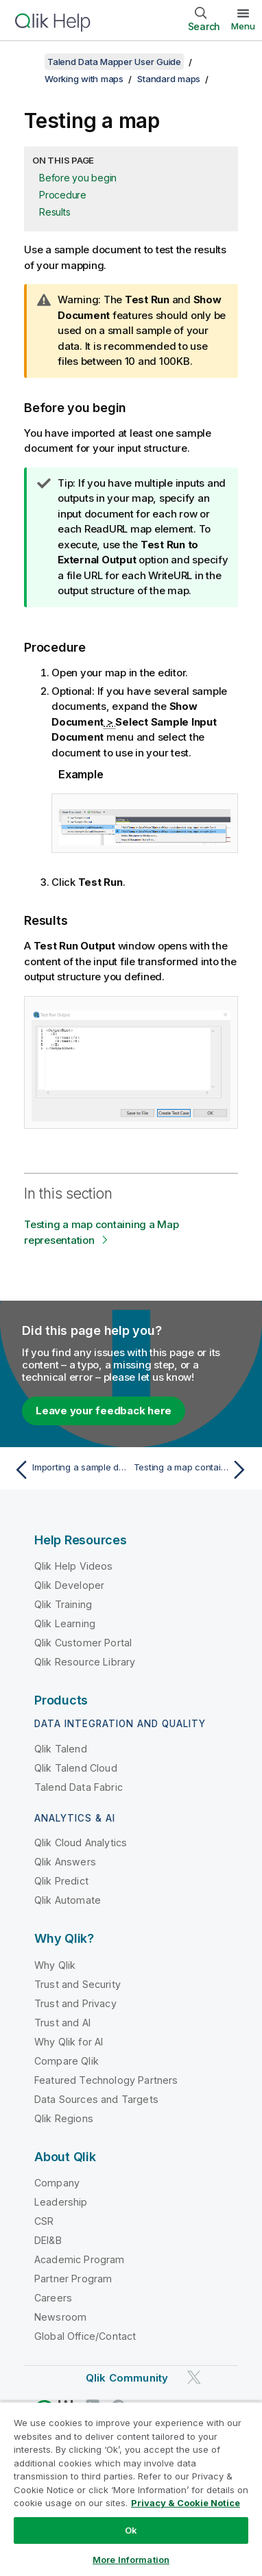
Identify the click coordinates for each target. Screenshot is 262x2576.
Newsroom (60, 2317)
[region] (131, 2488)
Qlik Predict (61, 1881)
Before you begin (78, 177)
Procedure (62, 195)
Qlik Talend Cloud (75, 1768)
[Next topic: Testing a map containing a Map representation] (193, 1470)
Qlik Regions (63, 2118)
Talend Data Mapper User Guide (114, 61)
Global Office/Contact (85, 2336)
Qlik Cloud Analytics (80, 1842)
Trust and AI (62, 2022)
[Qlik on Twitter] (194, 2377)
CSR (43, 2221)
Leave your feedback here (103, 1410)
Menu (243, 26)
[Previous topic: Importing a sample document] (69, 1470)
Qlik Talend (60, 1749)
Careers (53, 2298)
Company (57, 2183)
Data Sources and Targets (96, 2099)
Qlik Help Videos (73, 1566)
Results (54, 212)
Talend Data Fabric (78, 1787)
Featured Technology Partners (106, 2080)
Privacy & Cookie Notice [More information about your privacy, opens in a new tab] (185, 2502)
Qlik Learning (64, 1623)
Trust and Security (77, 1984)
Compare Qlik (66, 2061)
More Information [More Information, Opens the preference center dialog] (131, 2559)
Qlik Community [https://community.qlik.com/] (127, 2377)
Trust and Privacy (75, 2003)
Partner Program (73, 2278)
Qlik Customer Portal (83, 1642)
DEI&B (48, 2240)
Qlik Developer (69, 1585)
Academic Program (79, 2259)
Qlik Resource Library (84, 1662)
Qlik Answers (65, 1861)
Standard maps (168, 78)
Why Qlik (54, 1965)
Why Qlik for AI (68, 2042)
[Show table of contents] (27, 62)
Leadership (61, 2202)
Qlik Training (63, 1604)
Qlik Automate (67, 1900)
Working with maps (84, 78)
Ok (131, 2530)
